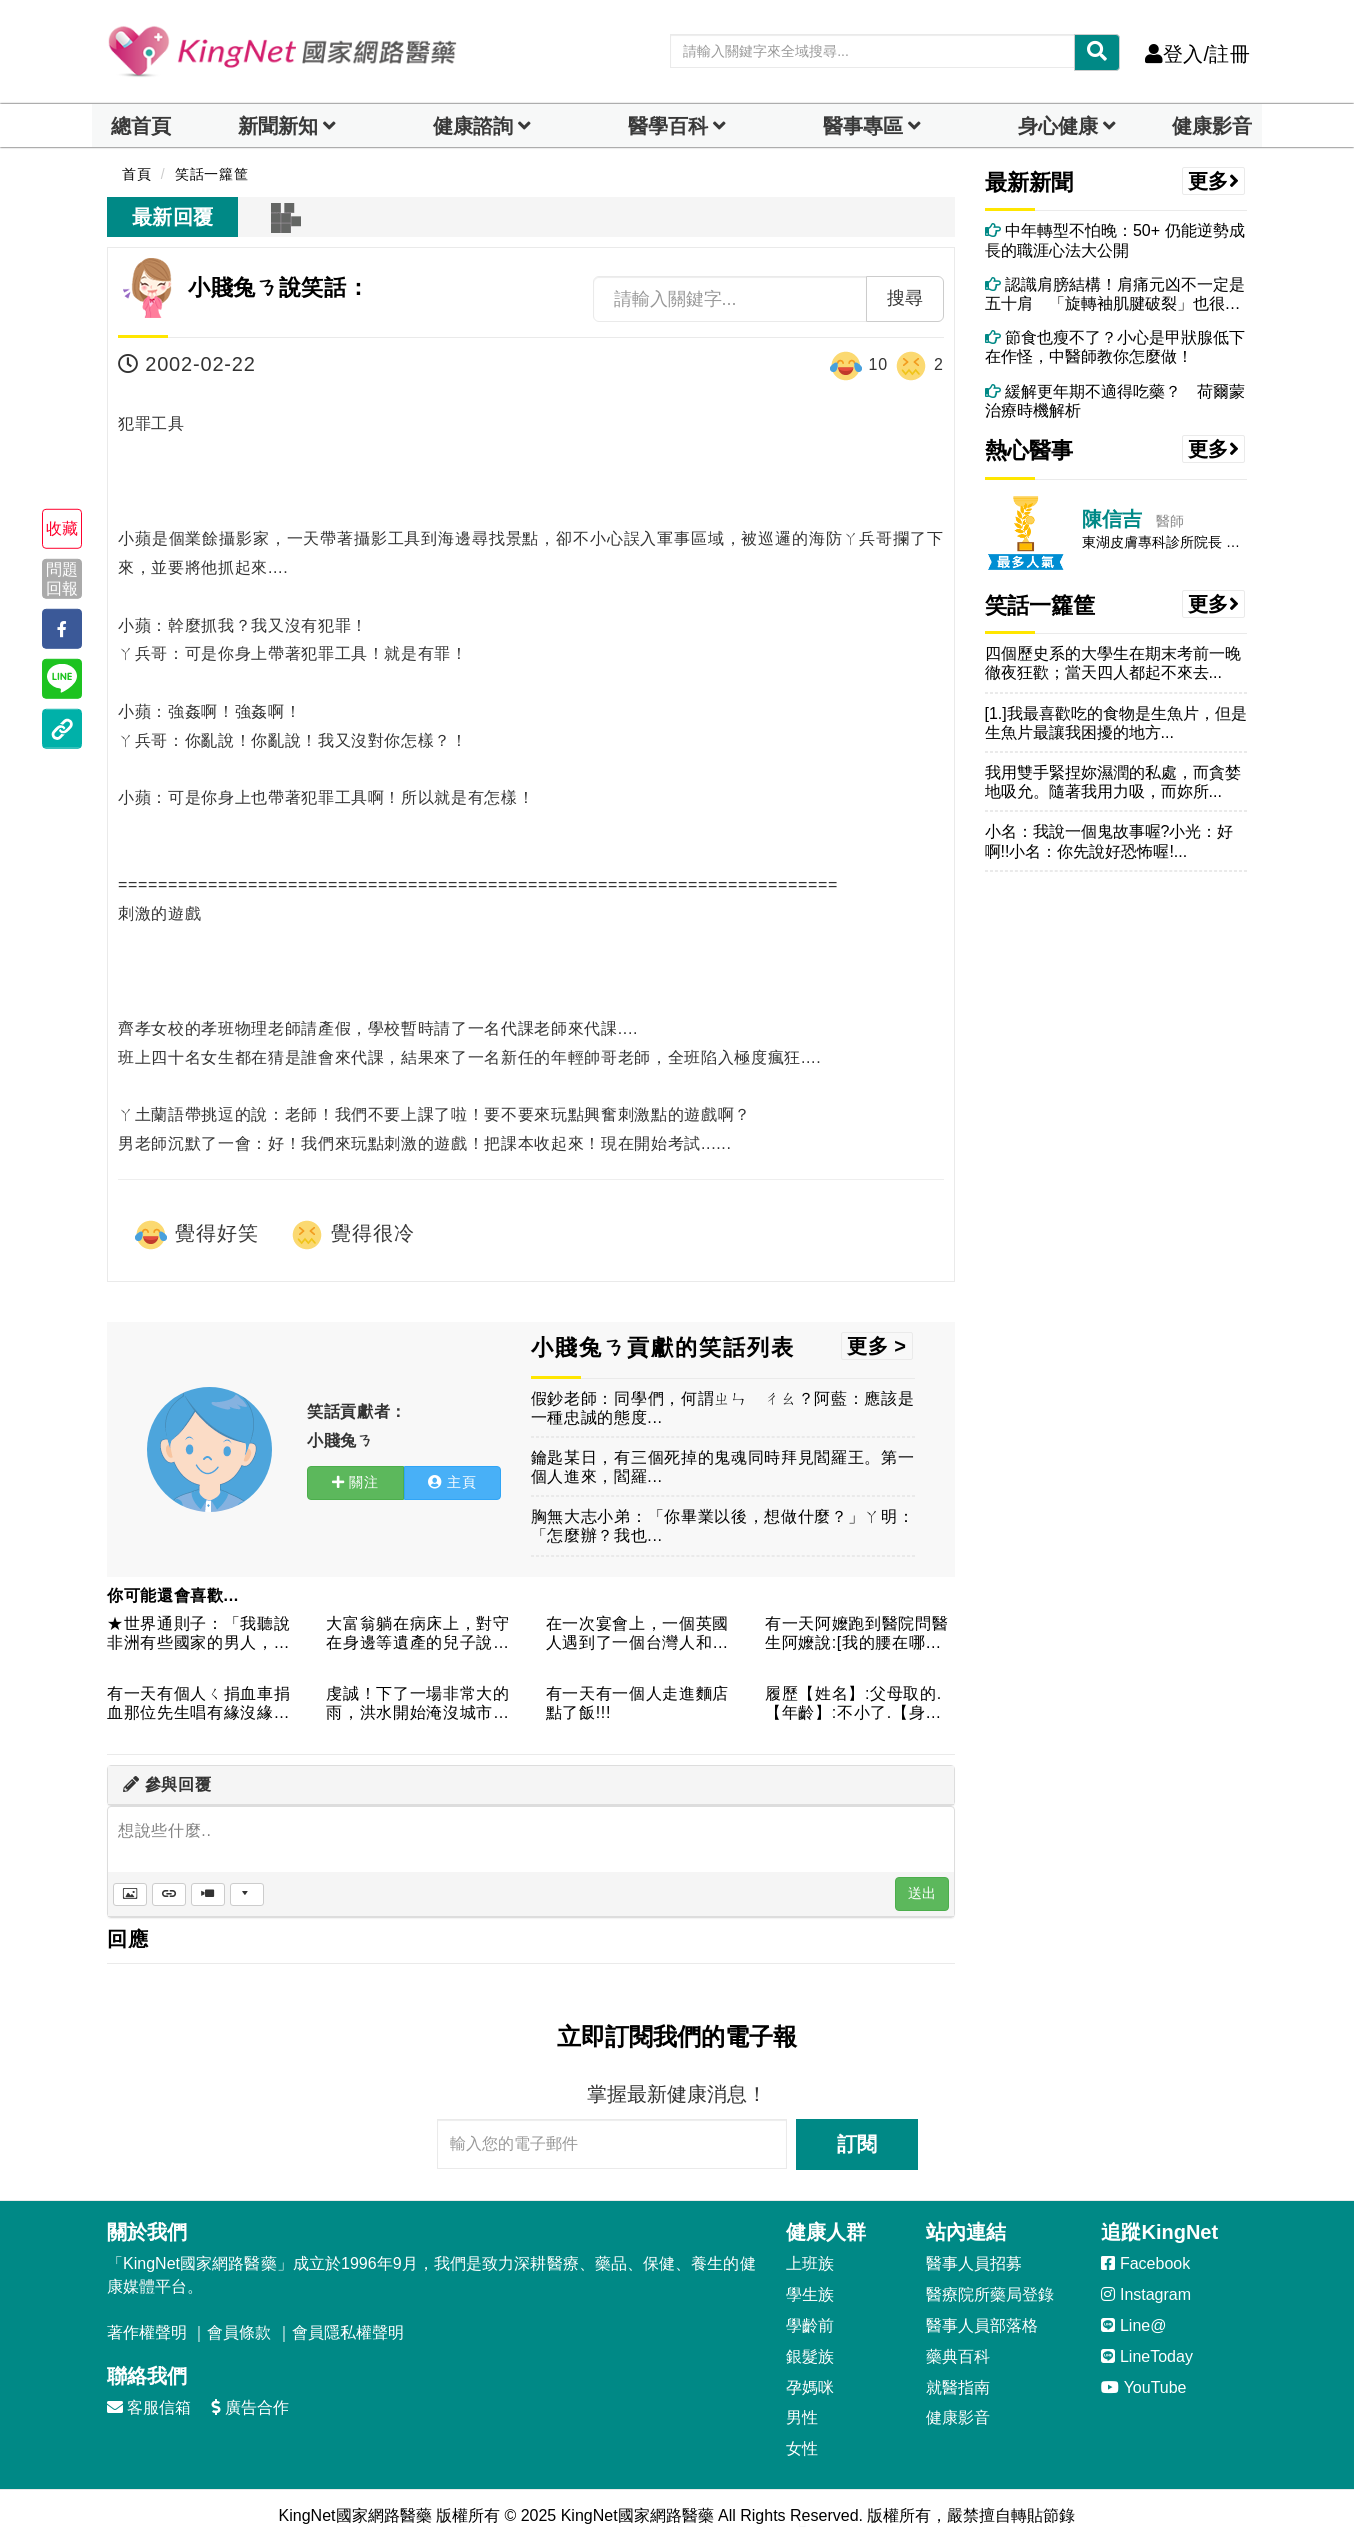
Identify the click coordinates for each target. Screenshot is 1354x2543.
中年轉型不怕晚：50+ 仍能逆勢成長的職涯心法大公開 (1115, 240)
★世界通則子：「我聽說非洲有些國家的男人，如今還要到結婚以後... (198, 1634)
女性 (802, 2448)
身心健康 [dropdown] (1058, 126)
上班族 (810, 2263)
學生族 (810, 2294)
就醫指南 (958, 2387)
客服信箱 (149, 2407)
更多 (1214, 181)
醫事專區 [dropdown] (863, 126)
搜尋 (905, 298)
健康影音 (1212, 126)
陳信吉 (1112, 519)
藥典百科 (958, 2356)
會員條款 (239, 2332)
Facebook (1145, 2263)
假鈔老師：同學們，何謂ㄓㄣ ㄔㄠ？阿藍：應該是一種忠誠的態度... (723, 1408)
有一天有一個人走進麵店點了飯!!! (637, 1703)
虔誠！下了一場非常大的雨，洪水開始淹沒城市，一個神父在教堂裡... (417, 1704)
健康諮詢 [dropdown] (473, 126)
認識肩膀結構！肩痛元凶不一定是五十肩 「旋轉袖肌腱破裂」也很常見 (1115, 294)
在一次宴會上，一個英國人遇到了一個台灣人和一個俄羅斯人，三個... (637, 1634)
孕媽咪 (810, 2387)
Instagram (1146, 2294)
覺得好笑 (196, 1235)
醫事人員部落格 (982, 2325)
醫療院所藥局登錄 (990, 2294)
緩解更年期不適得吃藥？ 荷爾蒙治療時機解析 (1115, 401)
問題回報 (62, 578)
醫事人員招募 (974, 2263)
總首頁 (141, 126)
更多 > (876, 1346)
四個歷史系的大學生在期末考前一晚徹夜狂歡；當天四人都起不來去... (1113, 663)
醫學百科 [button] (668, 126)
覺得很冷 (352, 1235)
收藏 (62, 528)
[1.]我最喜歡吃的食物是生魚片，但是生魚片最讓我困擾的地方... (1116, 723)
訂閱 (857, 2144)
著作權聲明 (147, 2332)
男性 (802, 2417)
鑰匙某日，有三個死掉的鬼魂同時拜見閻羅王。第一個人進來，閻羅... (723, 1467)
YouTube (1143, 2387)
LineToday (1146, 2356)
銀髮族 (810, 2356)
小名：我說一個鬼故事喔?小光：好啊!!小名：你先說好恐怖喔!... (1109, 841)
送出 (922, 1893)
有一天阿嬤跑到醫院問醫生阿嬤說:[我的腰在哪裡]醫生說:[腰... (856, 1634)
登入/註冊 (1197, 54)
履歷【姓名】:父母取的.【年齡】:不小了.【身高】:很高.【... (853, 1704)
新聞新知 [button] (278, 126)
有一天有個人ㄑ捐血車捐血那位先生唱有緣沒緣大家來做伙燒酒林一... (198, 1704)
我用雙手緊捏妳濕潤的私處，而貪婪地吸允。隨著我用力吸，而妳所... (1113, 782)
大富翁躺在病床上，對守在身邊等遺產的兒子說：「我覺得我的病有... (417, 1634)
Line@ (1133, 2325)
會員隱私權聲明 (348, 2332)
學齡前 (810, 2325)
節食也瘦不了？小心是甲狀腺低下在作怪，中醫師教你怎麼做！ (1115, 347)
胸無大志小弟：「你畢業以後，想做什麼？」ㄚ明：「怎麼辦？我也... (723, 1526)
